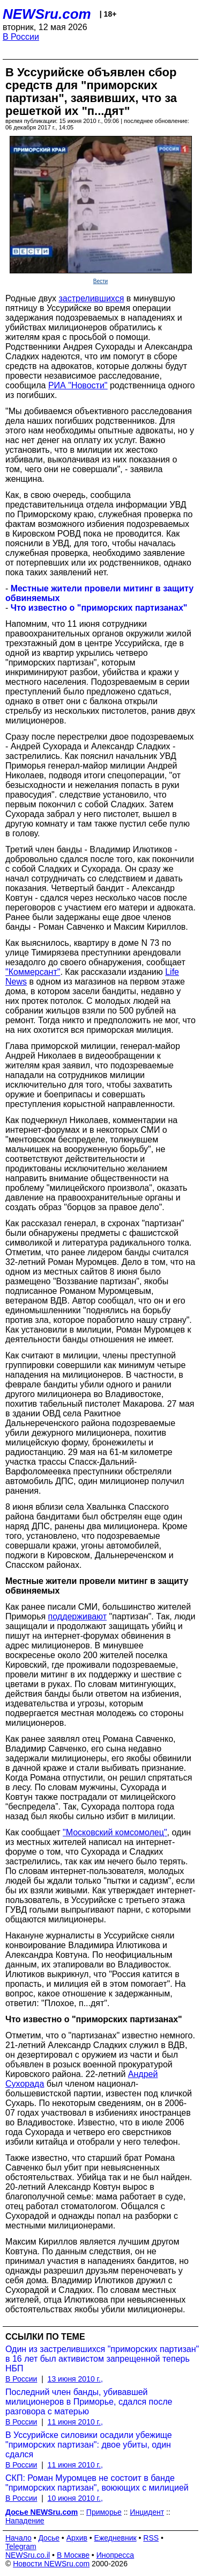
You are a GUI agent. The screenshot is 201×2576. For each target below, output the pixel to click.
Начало (18, 2538)
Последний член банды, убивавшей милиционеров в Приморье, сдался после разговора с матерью (88, 2401)
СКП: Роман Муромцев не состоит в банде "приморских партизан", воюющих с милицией (97, 2482)
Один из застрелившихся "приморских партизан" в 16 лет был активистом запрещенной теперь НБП (102, 2359)
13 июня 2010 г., (75, 2379)
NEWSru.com (47, 14)
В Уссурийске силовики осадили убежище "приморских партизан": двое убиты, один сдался (88, 2444)
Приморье (104, 2512)
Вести (100, 281)
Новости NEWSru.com (51, 2563)
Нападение (24, 2520)
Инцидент (147, 2512)
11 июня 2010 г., (75, 2422)
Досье (48, 2538)
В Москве (73, 2555)
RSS (151, 2538)
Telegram (20, 2546)
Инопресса (115, 2555)
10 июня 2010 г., (75, 2498)
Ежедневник (115, 2538)
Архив (76, 2538)
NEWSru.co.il (27, 2555)
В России (21, 36)
